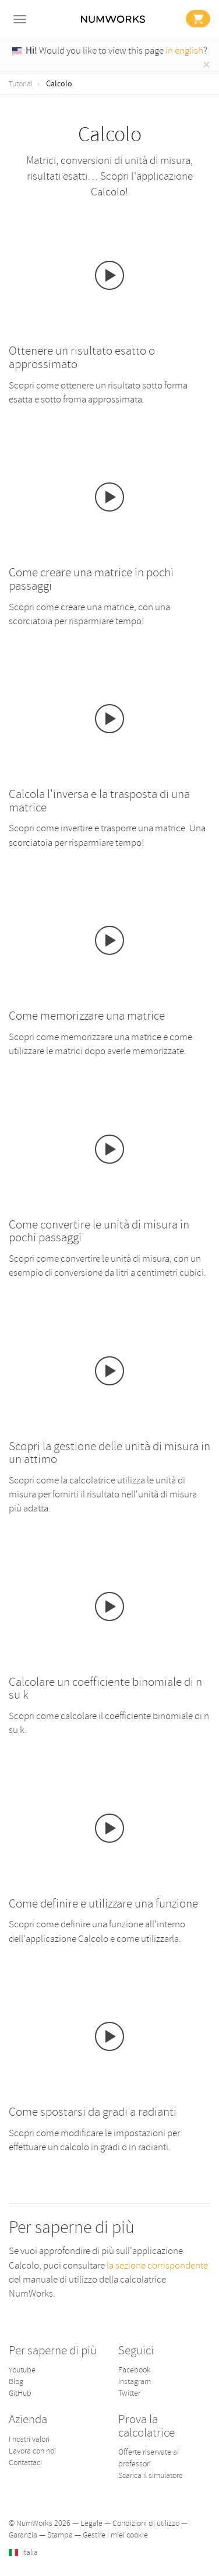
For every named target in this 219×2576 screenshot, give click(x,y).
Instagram (134, 2381)
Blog (16, 2381)
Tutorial (21, 84)
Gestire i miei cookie (115, 2535)
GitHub (20, 2393)
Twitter (129, 2393)
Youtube (22, 2370)
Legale (91, 2523)
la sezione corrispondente (157, 2265)
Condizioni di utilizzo (145, 2523)
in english (184, 50)
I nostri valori (29, 2439)
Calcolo (59, 84)
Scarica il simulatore (150, 2475)
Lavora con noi (32, 2451)
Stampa (60, 2535)
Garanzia (23, 2535)
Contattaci (25, 2463)
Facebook (134, 2370)
